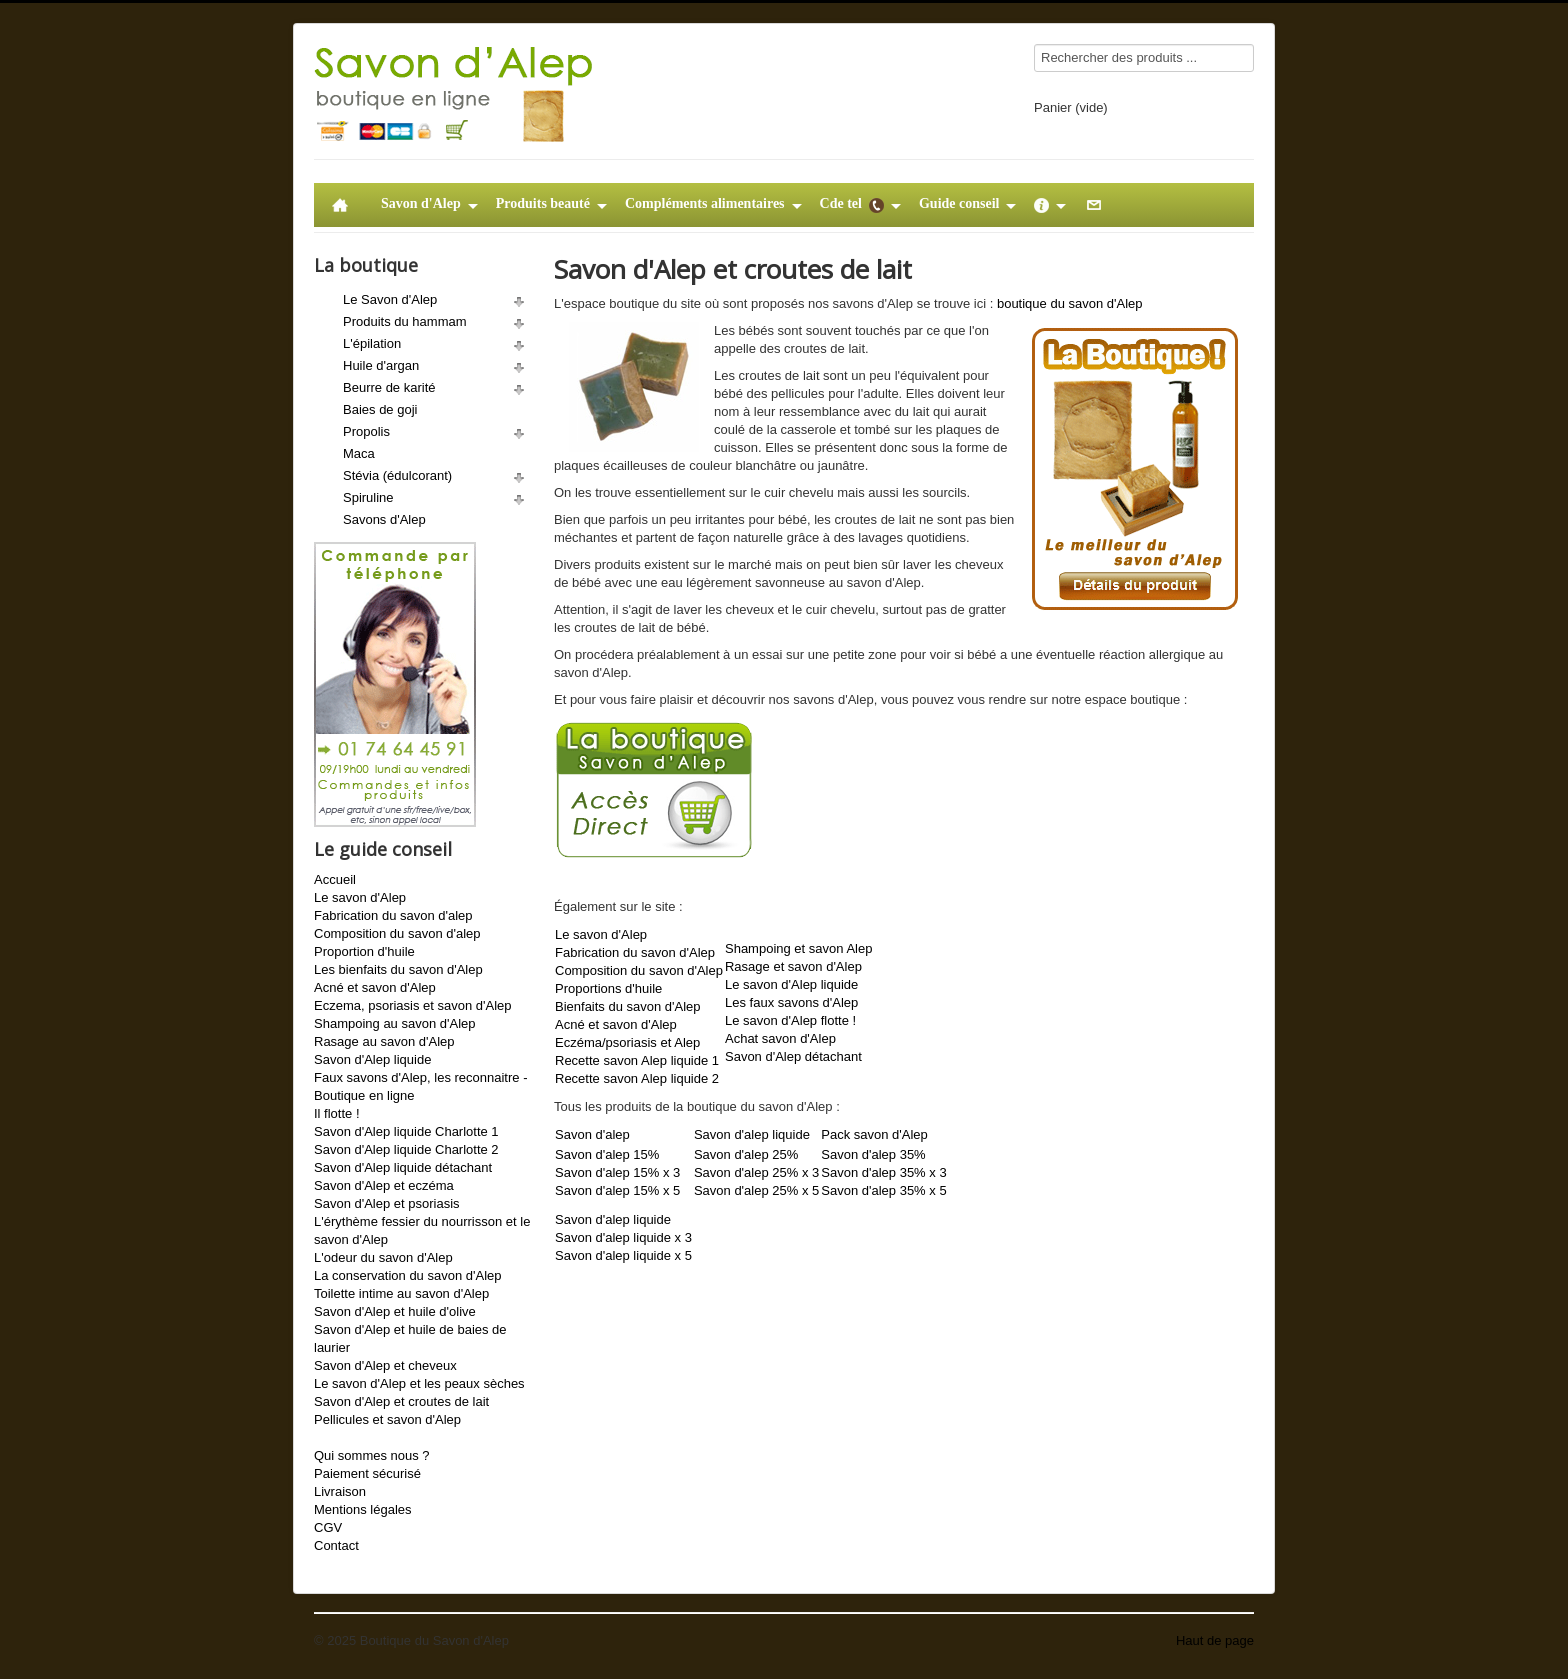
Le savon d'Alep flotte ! (790, 1020)
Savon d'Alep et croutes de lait (401, 1401)
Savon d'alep (592, 1134)
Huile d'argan (381, 365)
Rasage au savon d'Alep (384, 1041)
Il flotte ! (337, 1113)
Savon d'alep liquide (752, 1134)
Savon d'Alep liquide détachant (403, 1167)
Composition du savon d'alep (397, 933)
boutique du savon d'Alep (1070, 303)
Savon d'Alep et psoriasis (387, 1203)
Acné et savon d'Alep (375, 987)
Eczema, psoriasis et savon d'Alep (413, 1005)
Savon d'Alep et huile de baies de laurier (410, 1338)
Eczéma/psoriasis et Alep (627, 1042)
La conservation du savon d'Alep (408, 1275)
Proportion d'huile (364, 951)
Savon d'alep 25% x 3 (756, 1172)
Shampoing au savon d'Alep (394, 1023)
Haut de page (1215, 1640)
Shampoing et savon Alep (798, 948)
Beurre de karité (389, 387)
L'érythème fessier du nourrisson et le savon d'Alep (422, 1230)
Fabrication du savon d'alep (393, 915)
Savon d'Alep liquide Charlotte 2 (406, 1149)
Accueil (335, 879)
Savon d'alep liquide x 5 (623, 1255)
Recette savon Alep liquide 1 (637, 1060)
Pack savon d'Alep (874, 1134)
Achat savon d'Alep (780, 1038)
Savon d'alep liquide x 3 (623, 1237)
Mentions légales (363, 1509)
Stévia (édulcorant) (397, 475)
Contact (336, 1545)
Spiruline (368, 497)
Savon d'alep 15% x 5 (617, 1190)
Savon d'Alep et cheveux (385, 1365)
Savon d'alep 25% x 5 (756, 1190)
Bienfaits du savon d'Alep (628, 1006)
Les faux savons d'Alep (791, 1002)
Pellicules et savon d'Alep (387, 1419)
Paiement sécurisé (367, 1473)
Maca (359, 453)
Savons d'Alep (384, 519)
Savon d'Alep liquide (372, 1059)
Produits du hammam (405, 321)
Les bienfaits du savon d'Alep (398, 969)
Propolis (366, 431)
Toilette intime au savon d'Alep (401, 1293)
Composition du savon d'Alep (639, 970)
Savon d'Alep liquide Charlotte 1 (406, 1131)
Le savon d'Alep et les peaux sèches (419, 1383)
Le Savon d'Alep (390, 299)
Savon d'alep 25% (746, 1154)
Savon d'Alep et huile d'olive (395, 1311)
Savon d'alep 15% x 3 (617, 1172)
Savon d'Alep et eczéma (384, 1185)
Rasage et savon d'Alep (793, 966)
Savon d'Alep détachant (793, 1056)
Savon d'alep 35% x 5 (883, 1190)
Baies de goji (380, 409)
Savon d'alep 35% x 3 (883, 1172)
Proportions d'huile (608, 988)
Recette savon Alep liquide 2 (637, 1078)
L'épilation (372, 343)
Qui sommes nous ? (372, 1455)
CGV (328, 1527)
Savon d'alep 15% (607, 1154)
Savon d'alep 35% (873, 1154)
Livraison (340, 1491)
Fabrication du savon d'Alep (635, 952)
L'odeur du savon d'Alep (383, 1257)
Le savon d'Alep (360, 897)
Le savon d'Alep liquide (791, 984)
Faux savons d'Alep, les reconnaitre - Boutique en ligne (420, 1086)
